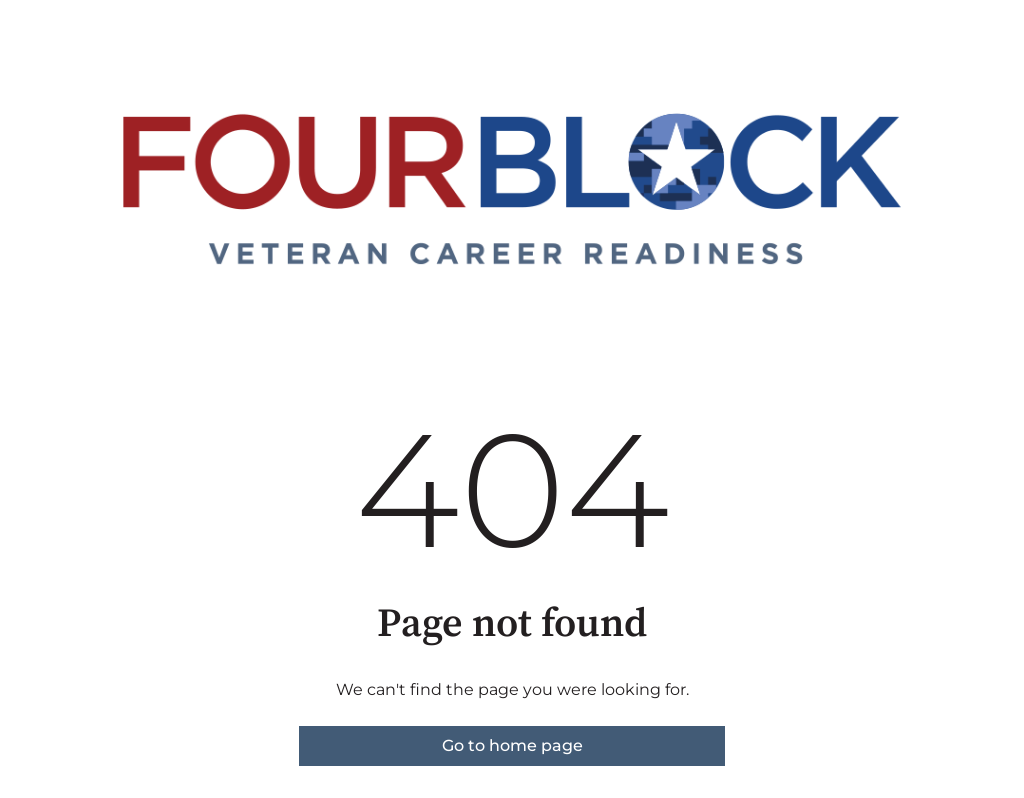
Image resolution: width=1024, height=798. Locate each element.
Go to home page (512, 745)
